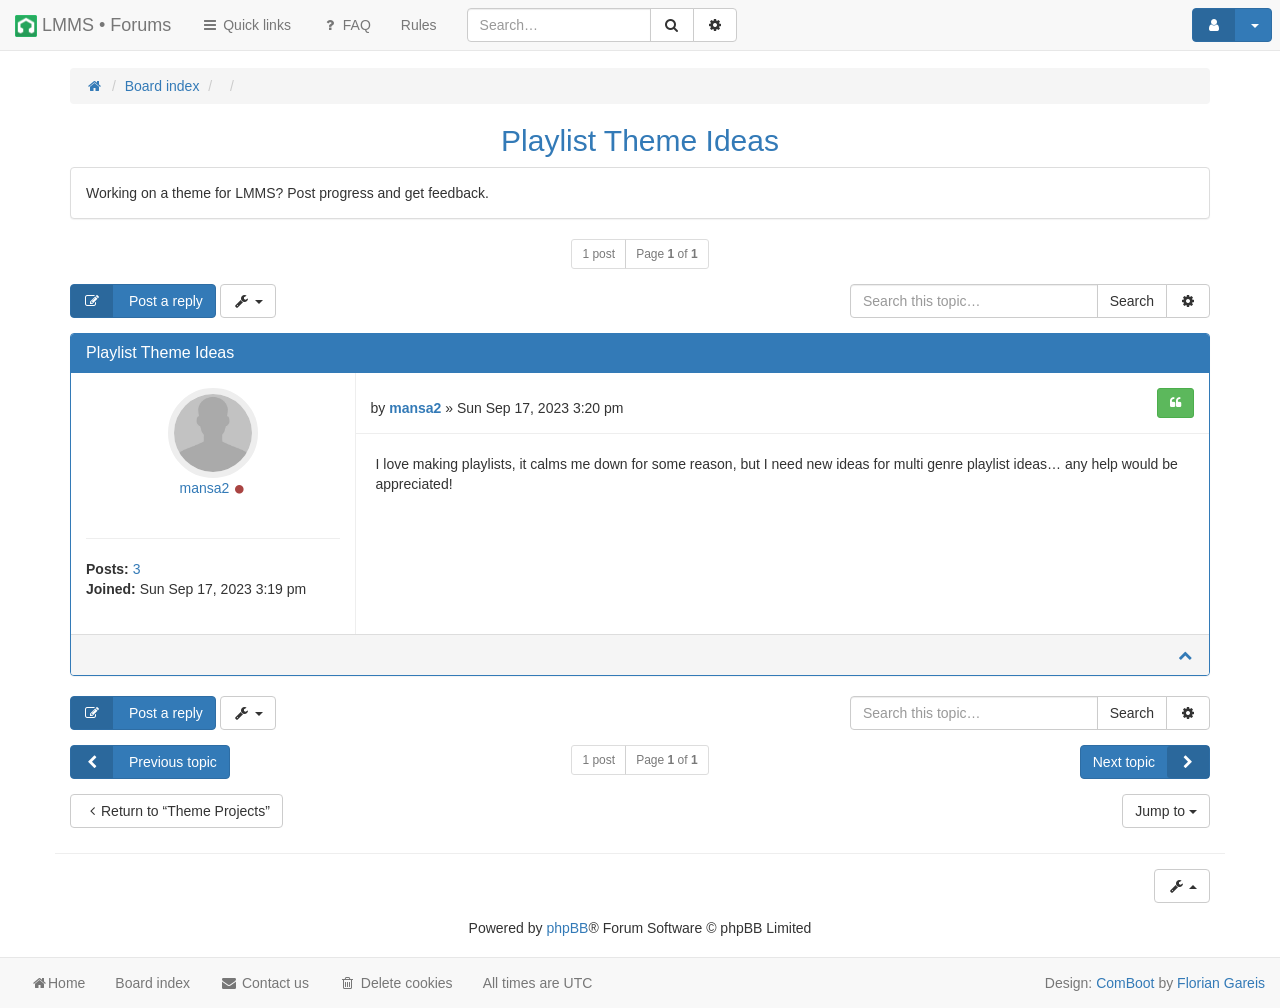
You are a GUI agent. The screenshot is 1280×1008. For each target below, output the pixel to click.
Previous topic (144, 762)
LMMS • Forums (93, 26)
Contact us (264, 983)
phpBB (567, 928)
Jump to (1166, 811)
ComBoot (1125, 983)
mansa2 (204, 488)
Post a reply (137, 301)
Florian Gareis (1221, 983)
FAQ (346, 25)
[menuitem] (419, 25)
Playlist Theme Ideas (640, 140)
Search (1132, 301)
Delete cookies (396, 983)
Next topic (1151, 762)
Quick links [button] (246, 25)
